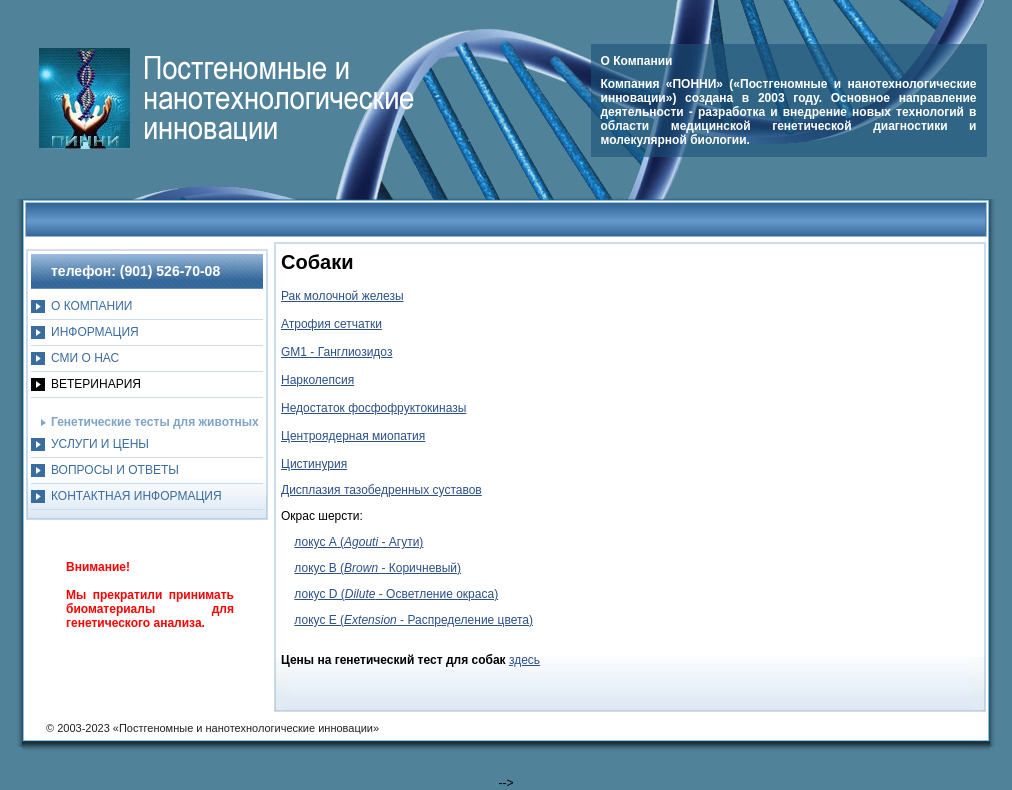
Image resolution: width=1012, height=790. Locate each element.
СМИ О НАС (85, 358)
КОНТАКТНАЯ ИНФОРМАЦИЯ (136, 496)
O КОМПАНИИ (91, 306)
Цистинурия (314, 464)
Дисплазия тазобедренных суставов (381, 490)
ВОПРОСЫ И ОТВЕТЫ (115, 470)
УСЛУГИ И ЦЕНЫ (100, 444)
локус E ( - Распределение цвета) (413, 620)
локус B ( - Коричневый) (377, 568)
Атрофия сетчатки (331, 324)
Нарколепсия (317, 380)
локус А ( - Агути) (358, 542)
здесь (524, 660)
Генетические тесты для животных (155, 422)
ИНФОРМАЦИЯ (95, 332)
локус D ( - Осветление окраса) (396, 594)
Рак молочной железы (342, 296)
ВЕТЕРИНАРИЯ (96, 384)
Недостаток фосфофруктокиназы (373, 408)
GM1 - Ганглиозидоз (336, 352)
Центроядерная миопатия (353, 436)
